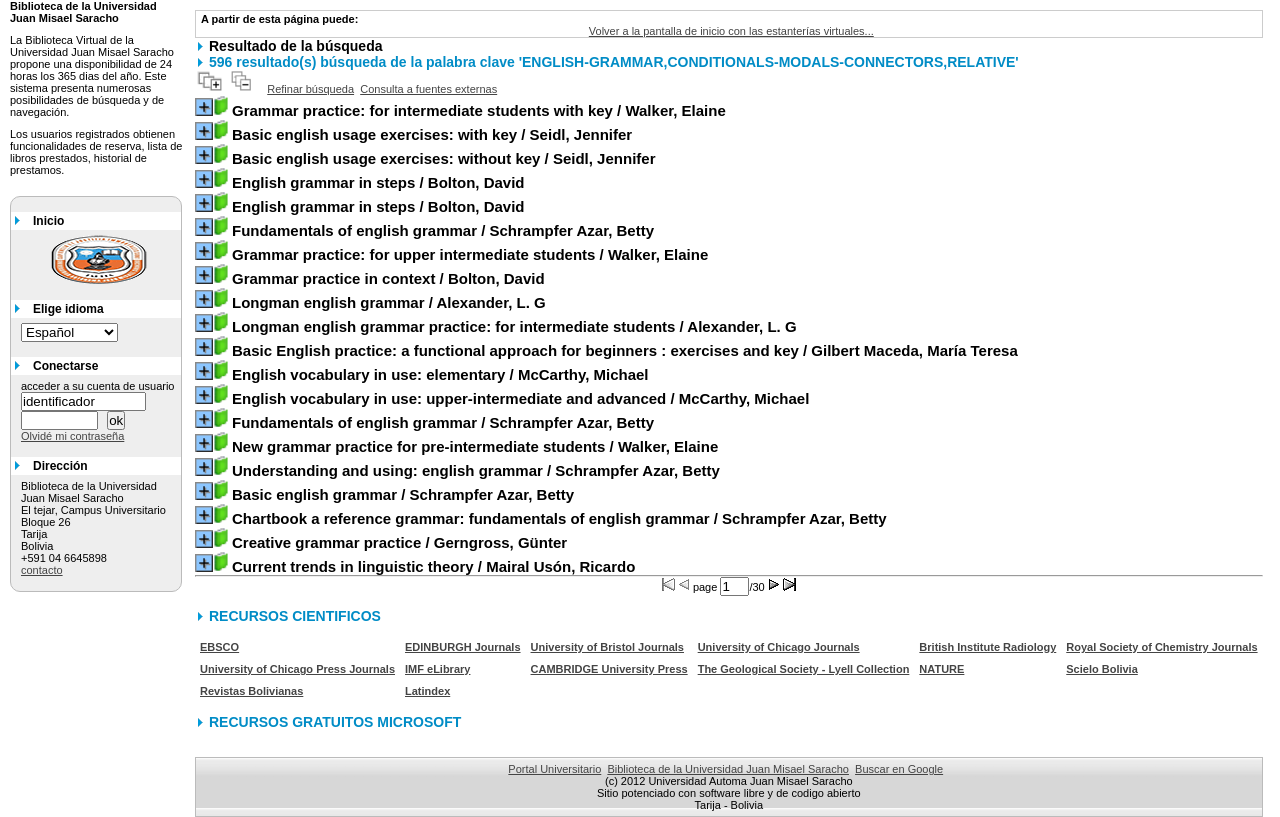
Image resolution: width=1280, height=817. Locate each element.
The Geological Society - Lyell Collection (804, 669)
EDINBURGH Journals (463, 647)
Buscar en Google (899, 769)
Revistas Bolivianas (251, 691)
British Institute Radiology (987, 647)
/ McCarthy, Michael (440, 374)
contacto (42, 570)
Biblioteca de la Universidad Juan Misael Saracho (728, 769)
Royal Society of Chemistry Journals (1161, 647)
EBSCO (219, 647)
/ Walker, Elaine (479, 110)
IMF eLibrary (437, 669)
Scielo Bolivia (1102, 669)
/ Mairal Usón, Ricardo (433, 566)
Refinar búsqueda (310, 89)
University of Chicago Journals (779, 647)
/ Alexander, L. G (389, 302)
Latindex (427, 691)
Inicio (48, 221)
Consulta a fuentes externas (428, 89)
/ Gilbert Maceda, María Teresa (625, 350)
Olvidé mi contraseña (72, 436)
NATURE (941, 669)
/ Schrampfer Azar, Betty (443, 230)
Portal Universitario (554, 769)
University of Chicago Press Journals (297, 669)
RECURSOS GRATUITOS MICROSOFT (335, 722)
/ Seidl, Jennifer (432, 134)
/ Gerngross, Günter (399, 542)
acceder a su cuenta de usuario (98, 386)
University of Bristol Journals (607, 647)
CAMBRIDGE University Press (609, 669)
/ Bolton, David (378, 182)
